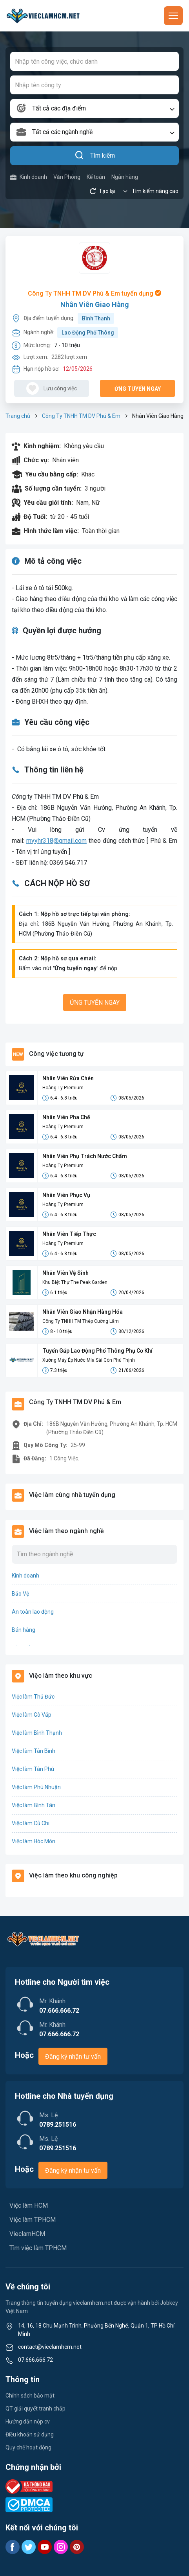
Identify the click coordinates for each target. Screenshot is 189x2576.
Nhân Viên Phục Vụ (66, 1195)
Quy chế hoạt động (28, 2447)
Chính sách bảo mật (30, 2395)
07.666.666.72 (35, 2360)
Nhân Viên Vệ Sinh (65, 1273)
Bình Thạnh (96, 318)
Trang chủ (17, 416)
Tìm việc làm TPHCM (38, 2248)
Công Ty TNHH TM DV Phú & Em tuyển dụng (94, 293)
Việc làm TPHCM (32, 2219)
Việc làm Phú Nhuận (36, 1787)
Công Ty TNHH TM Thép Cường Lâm (80, 1321)
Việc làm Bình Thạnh (37, 1733)
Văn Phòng (66, 177)
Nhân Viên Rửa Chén (68, 1078)
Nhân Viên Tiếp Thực (69, 1234)
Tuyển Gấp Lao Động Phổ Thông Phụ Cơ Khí (97, 1351)
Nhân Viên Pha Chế (66, 1117)
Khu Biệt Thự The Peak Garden (74, 1282)
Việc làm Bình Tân (33, 1805)
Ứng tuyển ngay (137, 389)
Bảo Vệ (20, 1593)
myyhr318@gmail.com (56, 840)
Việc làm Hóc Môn (33, 1841)
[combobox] (94, 108)
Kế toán (96, 177)
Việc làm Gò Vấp (31, 1715)
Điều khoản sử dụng (29, 2434)
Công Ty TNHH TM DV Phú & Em (81, 416)
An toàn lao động (33, 1612)
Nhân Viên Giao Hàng (94, 304)
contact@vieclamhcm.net (50, 2347)
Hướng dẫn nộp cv (27, 2421)
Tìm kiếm (95, 155)
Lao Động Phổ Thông (88, 332)
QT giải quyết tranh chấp (35, 2408)
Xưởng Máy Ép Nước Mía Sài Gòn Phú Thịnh (88, 1360)
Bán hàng (23, 1630)
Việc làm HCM (28, 2205)
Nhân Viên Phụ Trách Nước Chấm (84, 1156)
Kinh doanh (28, 177)
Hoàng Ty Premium (63, 1087)
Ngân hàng (124, 177)
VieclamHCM (27, 2234)
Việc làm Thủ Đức (33, 1696)
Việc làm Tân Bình (33, 1751)
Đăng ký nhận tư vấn (73, 2056)
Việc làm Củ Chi (30, 1823)
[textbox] (94, 108)
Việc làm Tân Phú (33, 1769)
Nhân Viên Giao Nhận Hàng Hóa (82, 1312)
